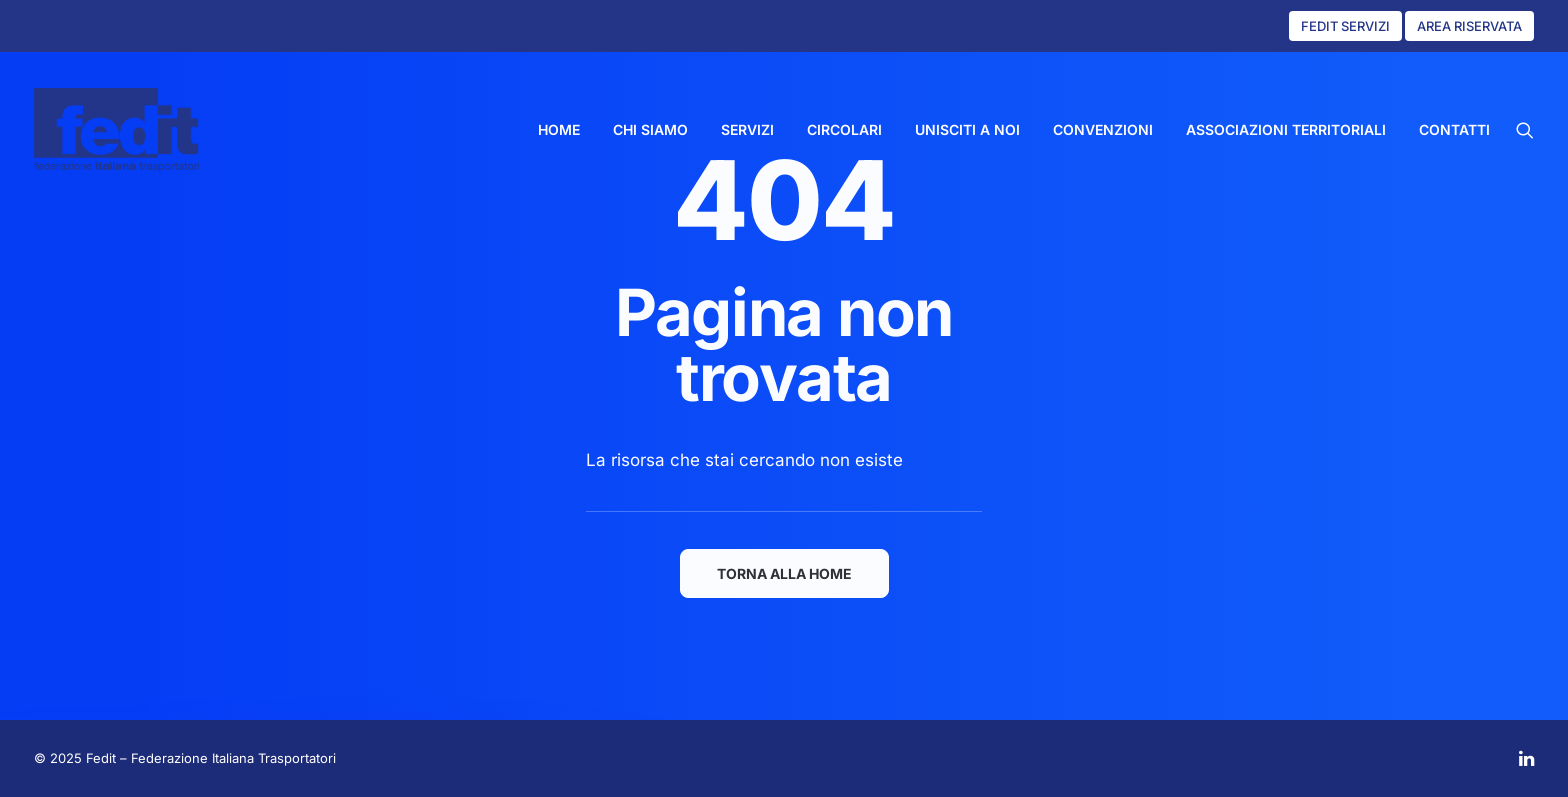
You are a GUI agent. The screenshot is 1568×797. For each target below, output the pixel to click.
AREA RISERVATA (1469, 26)
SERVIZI (747, 129)
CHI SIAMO (650, 129)
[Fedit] (116, 130)
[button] (1525, 130)
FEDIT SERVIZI (1345, 26)
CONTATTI (1454, 129)
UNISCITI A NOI (967, 129)
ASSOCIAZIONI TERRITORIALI (1286, 129)
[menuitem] (559, 130)
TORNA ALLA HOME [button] (784, 573)
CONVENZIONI (1103, 129)
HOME (559, 129)
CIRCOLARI (844, 129)
